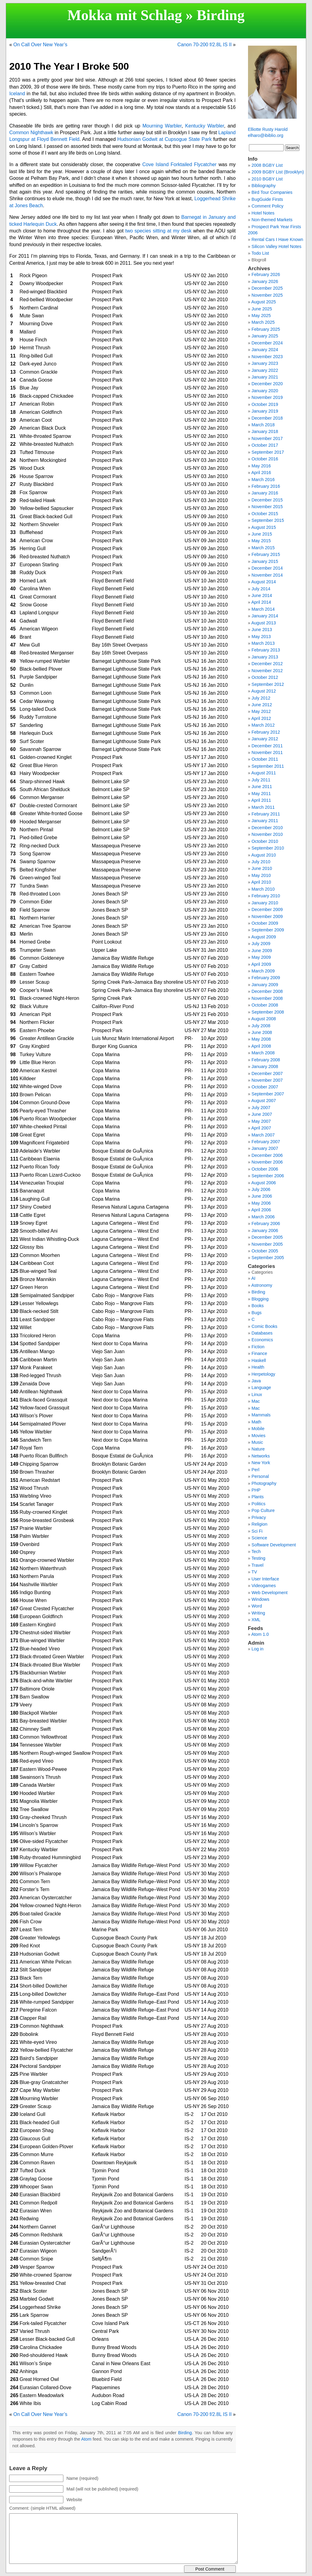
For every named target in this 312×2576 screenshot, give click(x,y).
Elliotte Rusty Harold (268, 129)
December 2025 (267, 288)
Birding (220, 15)
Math (256, 1421)
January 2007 (265, 1148)
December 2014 (267, 568)
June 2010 (262, 868)
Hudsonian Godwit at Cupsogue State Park (164, 139)
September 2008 (268, 1012)
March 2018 (263, 424)
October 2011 (265, 759)
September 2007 (268, 1093)
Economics (262, 1339)
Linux (257, 1394)
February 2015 (266, 554)
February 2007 (266, 1141)
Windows (260, 1599)
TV (254, 1571)
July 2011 (261, 779)
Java (256, 1380)
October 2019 (265, 404)
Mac (256, 1401)
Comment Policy (268, 206)
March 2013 (263, 643)
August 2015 (263, 527)
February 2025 (266, 329)
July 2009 (261, 943)
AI (253, 1278)
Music (257, 1442)
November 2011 (267, 752)
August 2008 (263, 1018)
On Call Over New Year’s (40, 44)
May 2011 (261, 793)
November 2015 (267, 506)
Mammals (261, 1414)
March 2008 (263, 1052)
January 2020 (265, 390)
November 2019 (267, 397)
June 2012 (262, 704)
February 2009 (266, 977)
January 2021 (265, 377)
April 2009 (261, 964)
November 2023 (267, 356)
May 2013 (261, 636)
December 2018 (267, 418)
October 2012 (265, 677)
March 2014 (263, 609)
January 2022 (265, 370)
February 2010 (266, 895)
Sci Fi (257, 1531)
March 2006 (263, 1216)
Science (259, 1537)
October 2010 (265, 841)
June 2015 (262, 534)
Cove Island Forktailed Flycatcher (179, 164)
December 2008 (267, 991)
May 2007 (261, 1121)
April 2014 (261, 602)
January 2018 (265, 431)
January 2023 (265, 363)
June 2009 (262, 950)
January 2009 (265, 984)
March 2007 (263, 1135)
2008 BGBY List (267, 165)
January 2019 (265, 411)
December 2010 (267, 827)
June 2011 (262, 786)
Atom (86, 2439)
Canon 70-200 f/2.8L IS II (204, 44)
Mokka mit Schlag (124, 15)
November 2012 (267, 670)
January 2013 (265, 656)
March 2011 (263, 807)
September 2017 (268, 452)
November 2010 (267, 834)
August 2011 (263, 772)
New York (261, 1462)
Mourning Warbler (161, 125)
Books (258, 1305)
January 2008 (265, 1066)
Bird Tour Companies (272, 192)
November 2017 (267, 438)
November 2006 (267, 1162)
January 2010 (265, 902)
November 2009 (267, 916)
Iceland (17, 93)
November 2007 (267, 1080)
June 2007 (262, 1114)
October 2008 (265, 1005)
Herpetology (263, 1374)
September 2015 (268, 520)
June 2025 (262, 308)
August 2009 (263, 936)
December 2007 (267, 1073)
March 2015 (263, 547)
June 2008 (262, 1032)
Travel (257, 1565)
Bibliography (264, 185)
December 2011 (267, 745)
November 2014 (267, 575)
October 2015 (265, 513)
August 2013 (263, 622)
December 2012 (267, 663)
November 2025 (267, 295)
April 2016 (261, 472)
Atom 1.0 (260, 1634)
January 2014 (265, 615)
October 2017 (265, 445)
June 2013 (262, 629)
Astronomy (261, 1285)
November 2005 (267, 1244)
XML (256, 1619)
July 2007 (261, 1107)
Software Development (274, 1544)
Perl (256, 1469)
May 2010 (261, 875)
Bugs (257, 1312)
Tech (256, 1551)
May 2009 (261, 957)
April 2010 (261, 882)
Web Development (270, 1592)
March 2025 (263, 322)
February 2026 (266, 274)
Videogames (264, 1585)
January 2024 (265, 349)
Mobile (258, 1428)
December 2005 (267, 1237)
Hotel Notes (263, 213)
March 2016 (263, 479)
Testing (258, 1558)
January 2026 (265, 281)
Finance (259, 1353)
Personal (260, 1476)
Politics (259, 1503)
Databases (262, 1333)
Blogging (260, 1299)
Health (258, 1367)
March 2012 (263, 725)
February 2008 (266, 1059)
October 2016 (265, 458)
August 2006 (263, 1182)
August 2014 (263, 581)
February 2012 (266, 732)
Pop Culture (263, 1510)
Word (257, 1606)
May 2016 (261, 465)
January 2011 (265, 820)
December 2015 (267, 499)
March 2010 (263, 889)
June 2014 (262, 595)
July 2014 (261, 588)
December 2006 (267, 1155)
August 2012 (263, 691)
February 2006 (266, 1223)
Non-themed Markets (272, 219)
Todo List (260, 253)
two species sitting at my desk (158, 230)
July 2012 (261, 698)
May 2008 (261, 1039)
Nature (258, 1449)
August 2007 (263, 1100)
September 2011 (268, 766)
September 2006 (268, 1175)
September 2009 (268, 929)
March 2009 (263, 971)
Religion (260, 1524)
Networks (261, 1456)
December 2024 (267, 342)
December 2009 (267, 909)
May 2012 (261, 711)
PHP (256, 1490)
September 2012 (268, 684)
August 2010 (263, 855)
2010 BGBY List (267, 178)
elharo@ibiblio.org (265, 135)
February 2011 (266, 814)
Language (261, 1387)
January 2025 (265, 335)
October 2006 (265, 1169)
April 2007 (261, 1128)
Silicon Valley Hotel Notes (277, 246)
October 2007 (265, 1086)
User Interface (265, 1578)
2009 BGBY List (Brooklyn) (278, 171)
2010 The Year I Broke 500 (69, 66)
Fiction (258, 1346)
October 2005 (265, 1250)
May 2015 (261, 540)
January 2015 (265, 561)
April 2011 (261, 800)
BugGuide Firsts (267, 199)
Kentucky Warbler (204, 125)
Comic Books (265, 1326)
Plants (258, 1496)
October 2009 (265, 923)
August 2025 (263, 301)
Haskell (259, 1360)
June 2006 (262, 1196)
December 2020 (267, 383)
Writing (258, 1613)
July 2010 (261, 861)
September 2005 (268, 1257)
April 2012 (261, 718)
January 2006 (265, 1230)
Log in (258, 1648)
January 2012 (265, 738)
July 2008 (261, 1025)
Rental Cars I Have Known (277, 239)
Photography (264, 1483)
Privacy (259, 1517)
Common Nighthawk (31, 132)
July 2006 (261, 1189)
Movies (259, 1435)
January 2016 (265, 492)
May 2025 (261, 315)
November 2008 (267, 998)
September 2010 (268, 848)
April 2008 (261, 1046)
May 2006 (261, 1203)
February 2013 (266, 649)
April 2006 (261, 1209)
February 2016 (266, 486)
